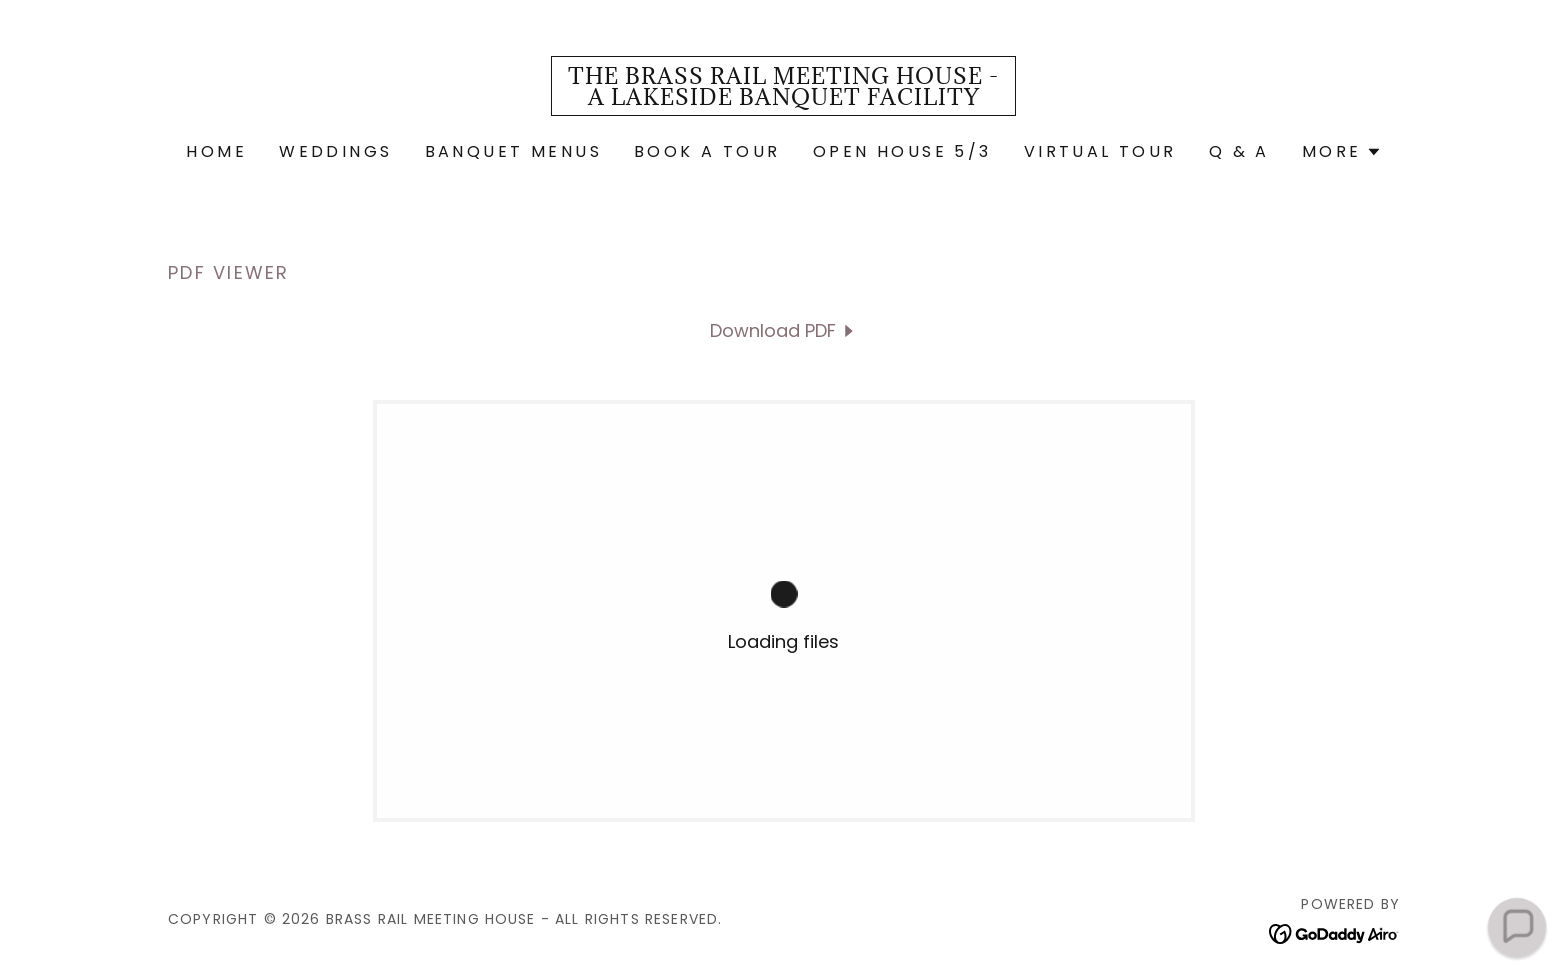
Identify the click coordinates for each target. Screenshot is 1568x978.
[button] (1342, 152)
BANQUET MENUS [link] (514, 151)
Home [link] (216, 151)
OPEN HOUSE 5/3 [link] (902, 151)
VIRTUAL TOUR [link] (1100, 151)
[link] (783, 98)
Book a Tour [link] (707, 151)
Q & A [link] (1239, 151)
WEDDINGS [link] (335, 151)
